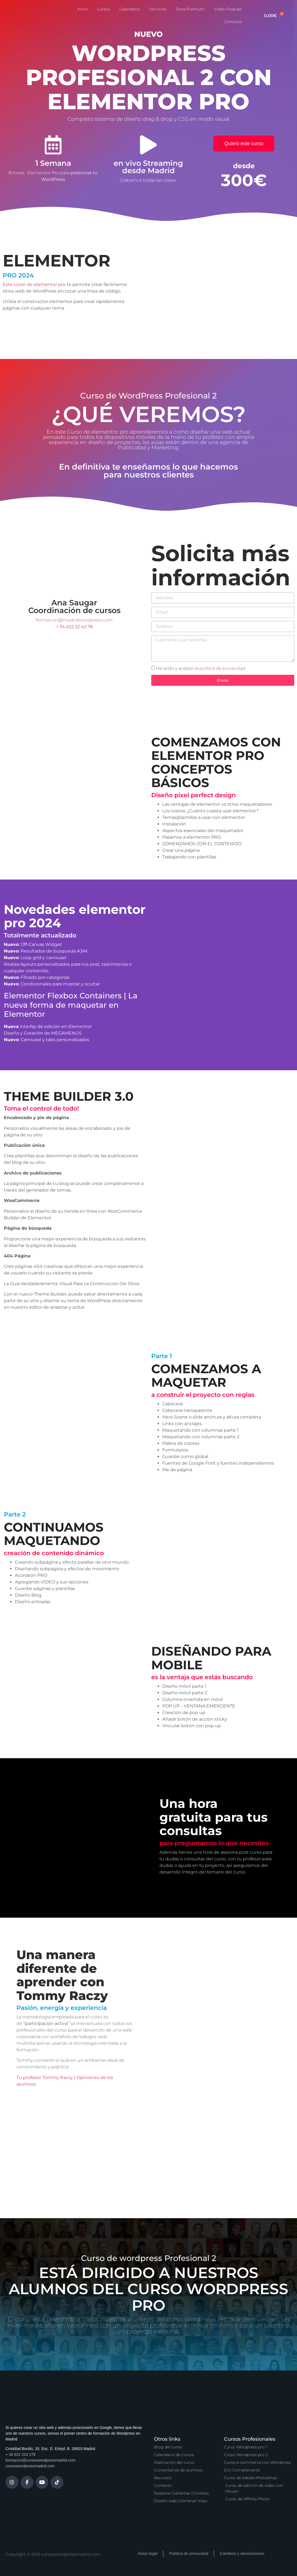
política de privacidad (222, 668)
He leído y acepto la (200, 668)
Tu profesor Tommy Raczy (45, 2077)
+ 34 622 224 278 (20, 2454)
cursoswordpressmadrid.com (30, 2466)
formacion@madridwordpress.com (74, 620)
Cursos (103, 9)
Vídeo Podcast (228, 9)
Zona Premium (190, 9)
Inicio (82, 9)
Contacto (233, 21)
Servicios (157, 9)
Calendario (129, 9)
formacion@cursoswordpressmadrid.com (40, 2460)
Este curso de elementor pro (34, 284)
